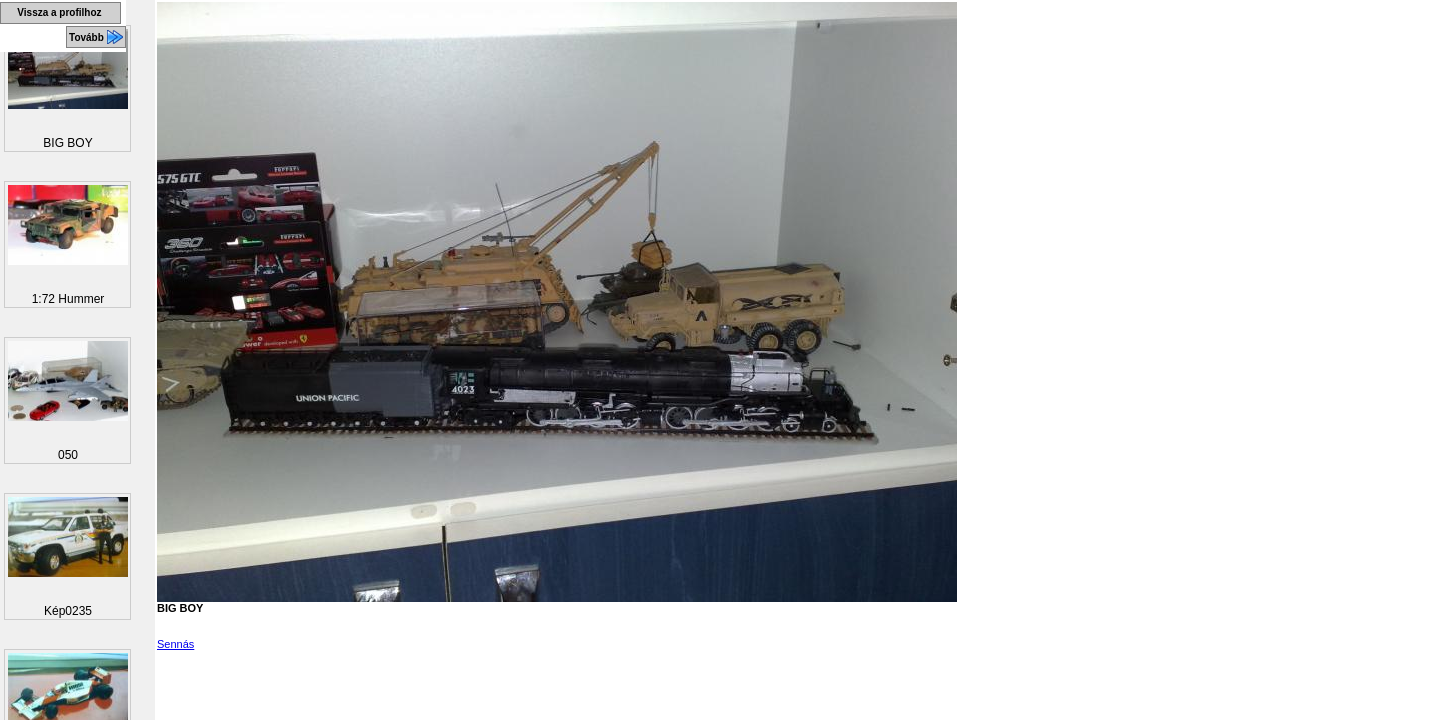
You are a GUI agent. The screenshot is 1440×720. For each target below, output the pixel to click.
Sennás (175, 644)
